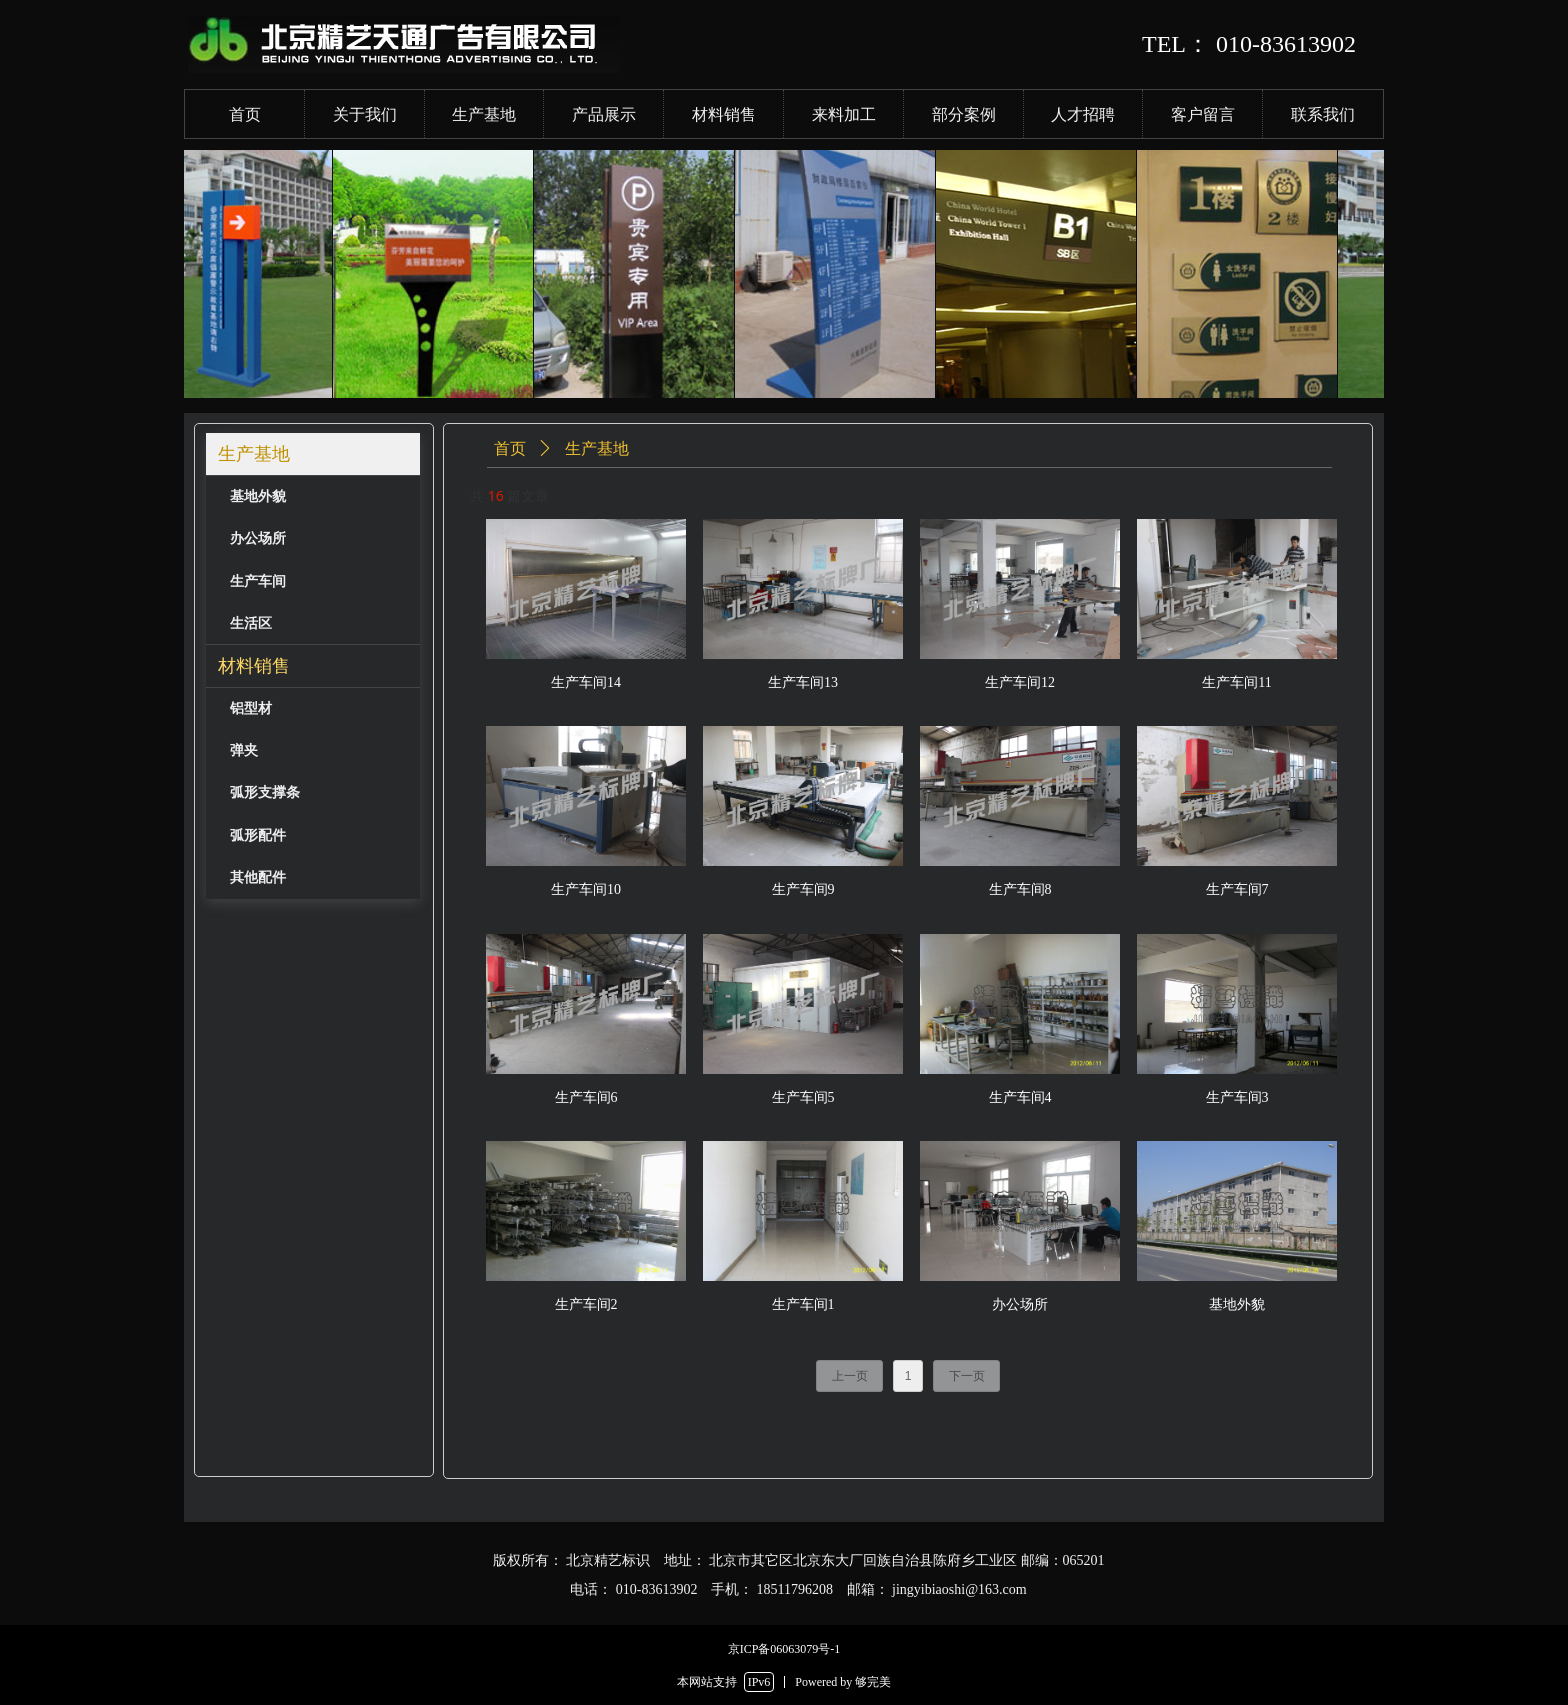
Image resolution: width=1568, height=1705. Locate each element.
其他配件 (258, 877)
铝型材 (251, 708)
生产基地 (254, 454)
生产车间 (258, 581)
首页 (510, 448)
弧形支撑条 (265, 792)
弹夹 (244, 750)
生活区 (251, 623)
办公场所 (258, 538)
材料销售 (254, 666)
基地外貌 (258, 496)
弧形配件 (258, 835)
